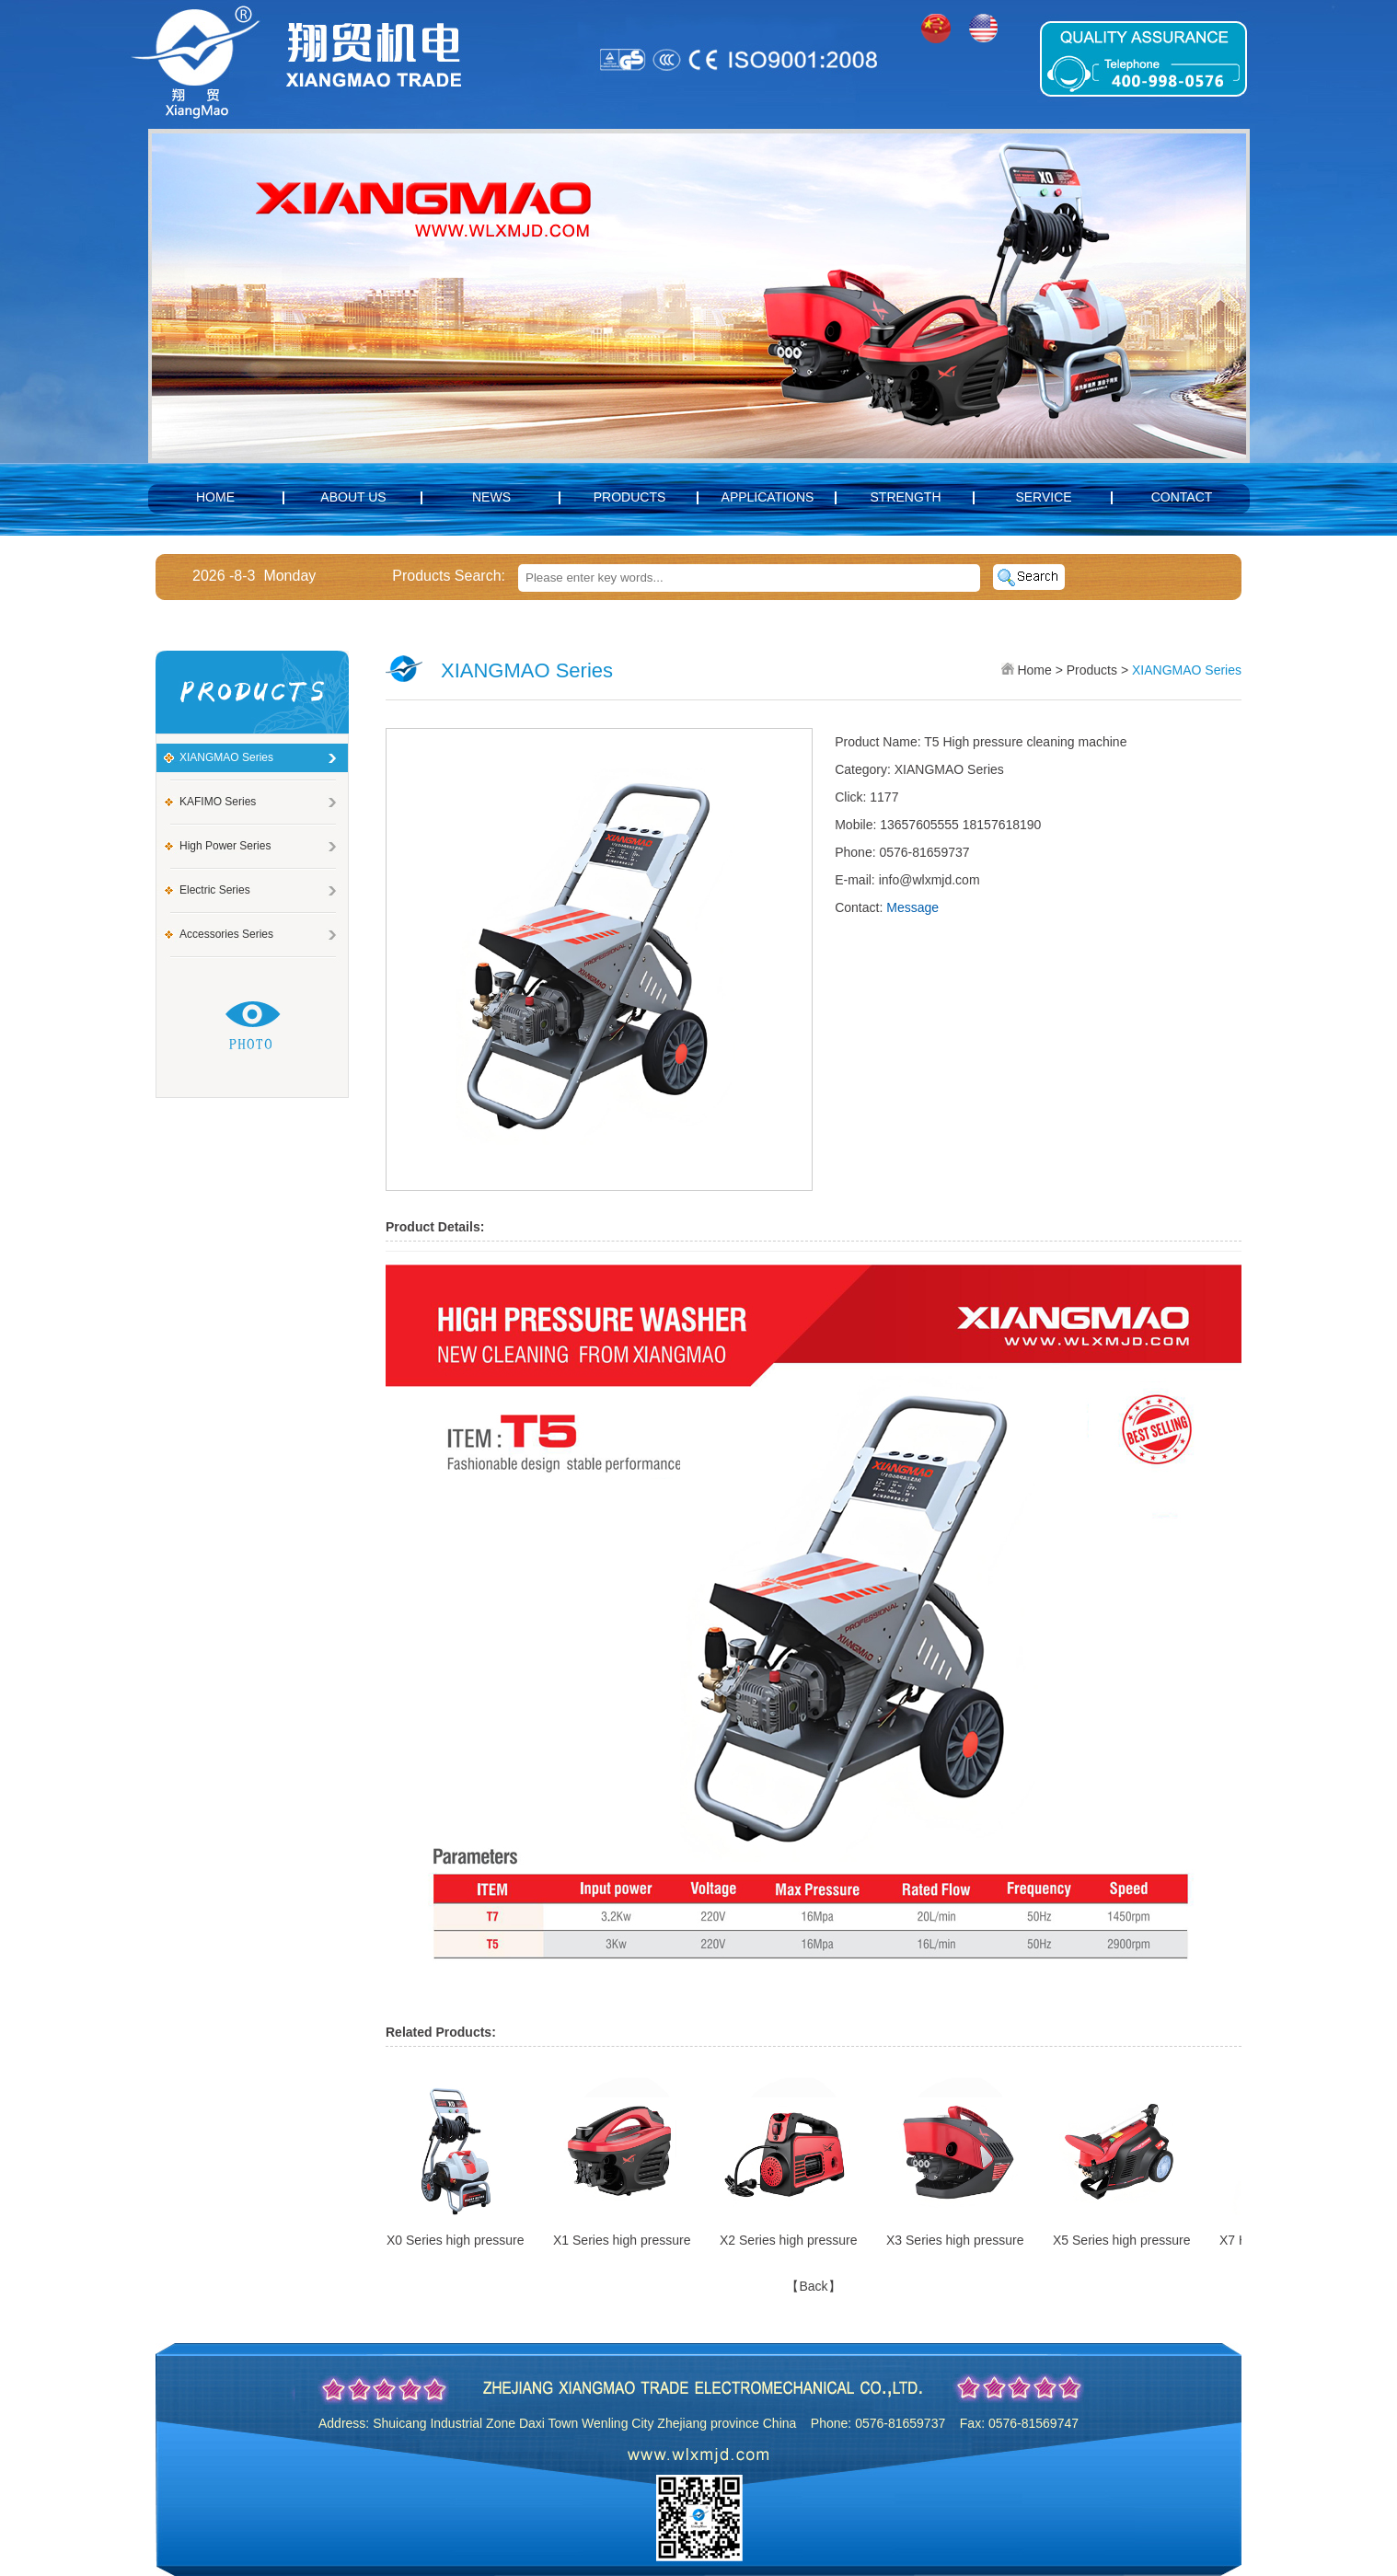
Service (1043, 497)
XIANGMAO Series (226, 757)
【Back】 (813, 2286)
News (491, 497)
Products (630, 497)
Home (215, 497)
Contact (1182, 497)
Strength (906, 497)
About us (353, 497)
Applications (768, 497)
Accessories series (226, 934)
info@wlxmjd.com (929, 879)
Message (912, 907)
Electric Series (214, 890)
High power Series (225, 845)
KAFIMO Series (217, 801)
